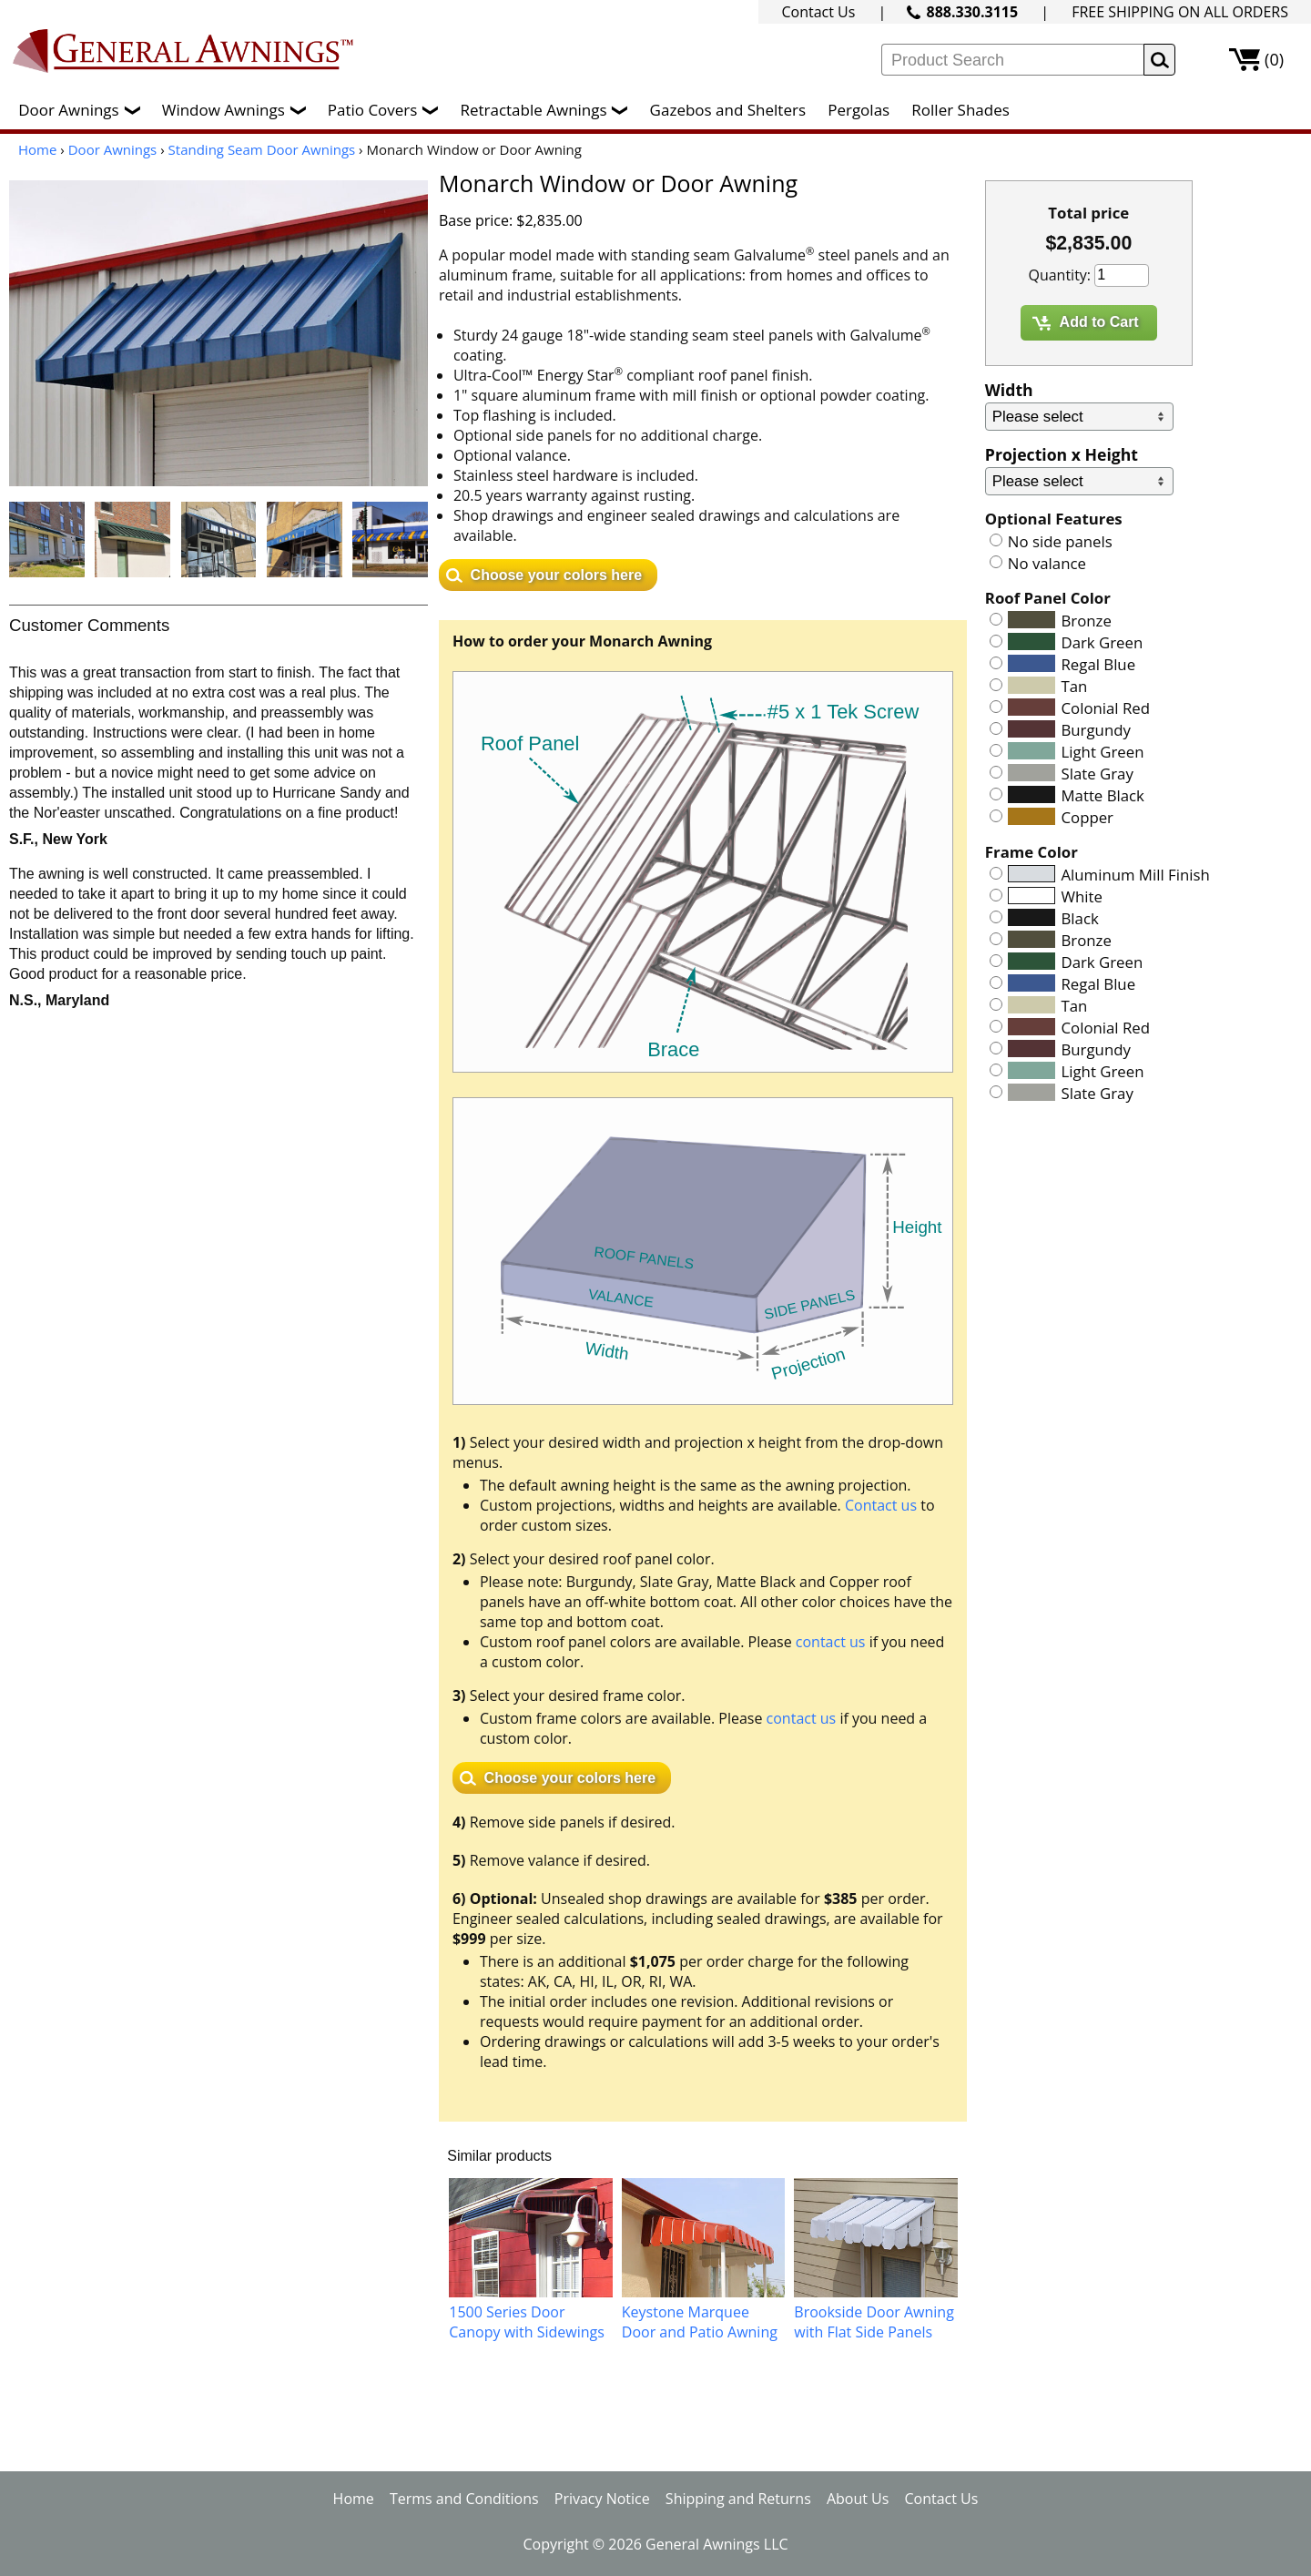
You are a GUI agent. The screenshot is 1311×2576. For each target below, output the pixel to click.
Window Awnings (238, 109)
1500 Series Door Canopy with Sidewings (527, 2322)
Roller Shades (960, 109)
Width (1009, 390)
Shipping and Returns (738, 2499)
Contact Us (818, 12)
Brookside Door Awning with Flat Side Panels (874, 2322)
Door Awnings (83, 109)
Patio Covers (388, 109)
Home (37, 149)
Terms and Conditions (464, 2499)
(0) (1274, 59)
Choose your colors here (557, 575)
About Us (858, 2499)
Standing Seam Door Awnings (262, 149)
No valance (1047, 563)
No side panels (1060, 541)
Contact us (881, 1505)
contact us (831, 1642)
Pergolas (858, 109)
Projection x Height (1061, 454)
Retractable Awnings (548, 109)
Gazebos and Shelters (728, 109)
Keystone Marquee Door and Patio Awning (699, 2322)
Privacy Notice (602, 2499)
